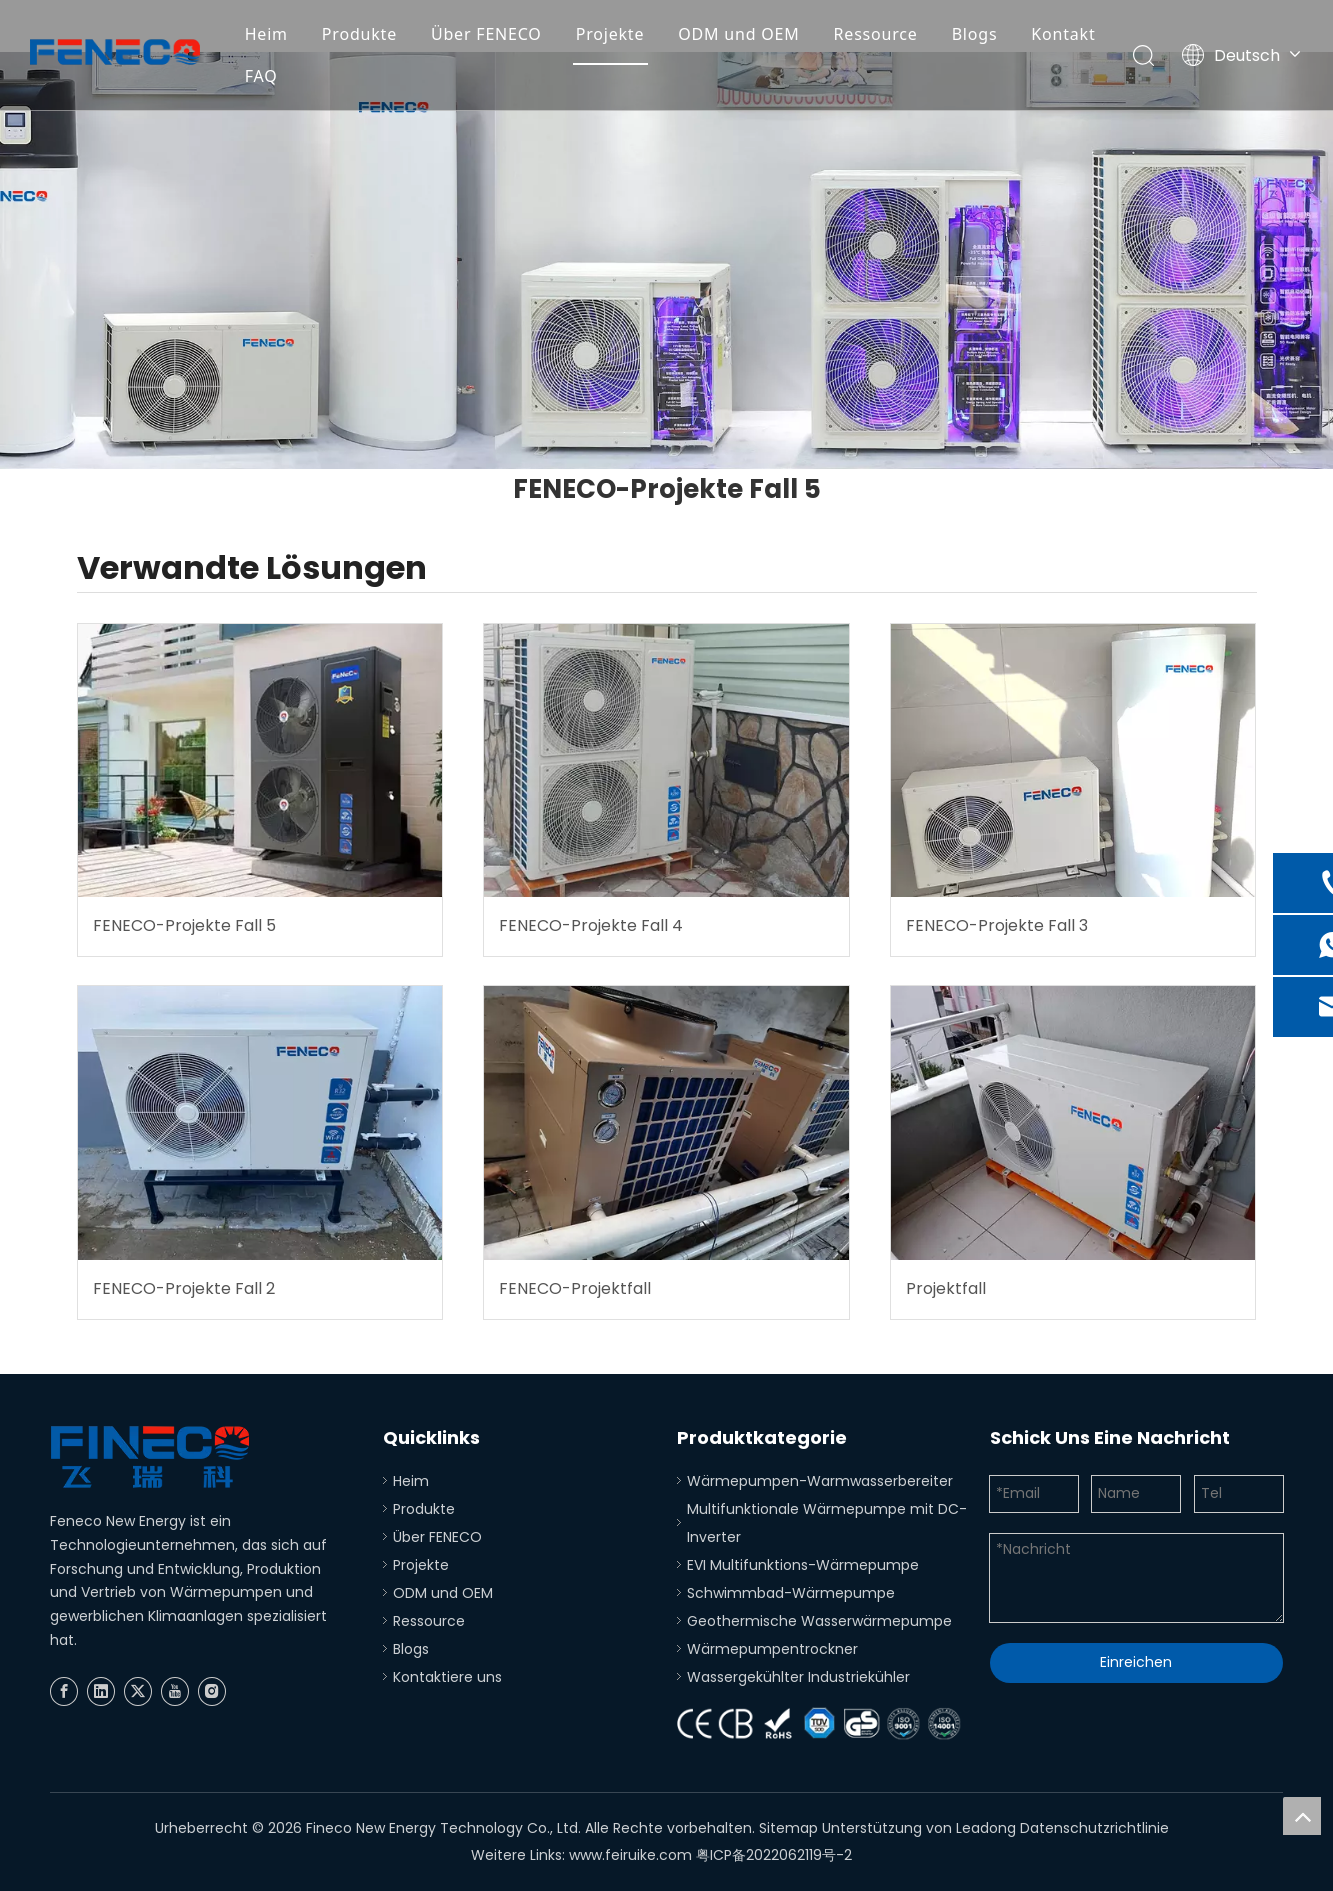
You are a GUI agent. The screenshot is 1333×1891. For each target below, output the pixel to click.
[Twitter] (138, 1691)
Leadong (986, 1828)
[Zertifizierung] (823, 1725)
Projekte (610, 34)
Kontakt (1063, 34)
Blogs (975, 34)
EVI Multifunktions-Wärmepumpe (803, 1565)
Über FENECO (486, 34)
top (1302, 1816)
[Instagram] (212, 1691)
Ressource (876, 34)
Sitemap (788, 1828)
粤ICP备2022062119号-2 (774, 1855)
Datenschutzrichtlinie (1094, 1828)
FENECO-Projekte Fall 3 (997, 925)
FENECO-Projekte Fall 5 (184, 925)
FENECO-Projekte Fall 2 (184, 1288)
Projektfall (946, 1288)
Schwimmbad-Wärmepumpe (791, 1593)
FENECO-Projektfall (575, 1288)
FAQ (261, 76)
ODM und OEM (738, 34)
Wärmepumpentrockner (772, 1649)
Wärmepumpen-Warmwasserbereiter (820, 1481)
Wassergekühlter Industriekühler (798, 1677)
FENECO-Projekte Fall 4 (591, 925)
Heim (266, 34)
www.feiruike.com (630, 1855)
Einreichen (1136, 1662)
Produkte (359, 34)
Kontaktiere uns (447, 1677)
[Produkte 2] (666, 260)
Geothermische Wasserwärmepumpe (819, 1621)
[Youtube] (175, 1691)
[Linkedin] (101, 1691)
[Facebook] (64, 1691)
